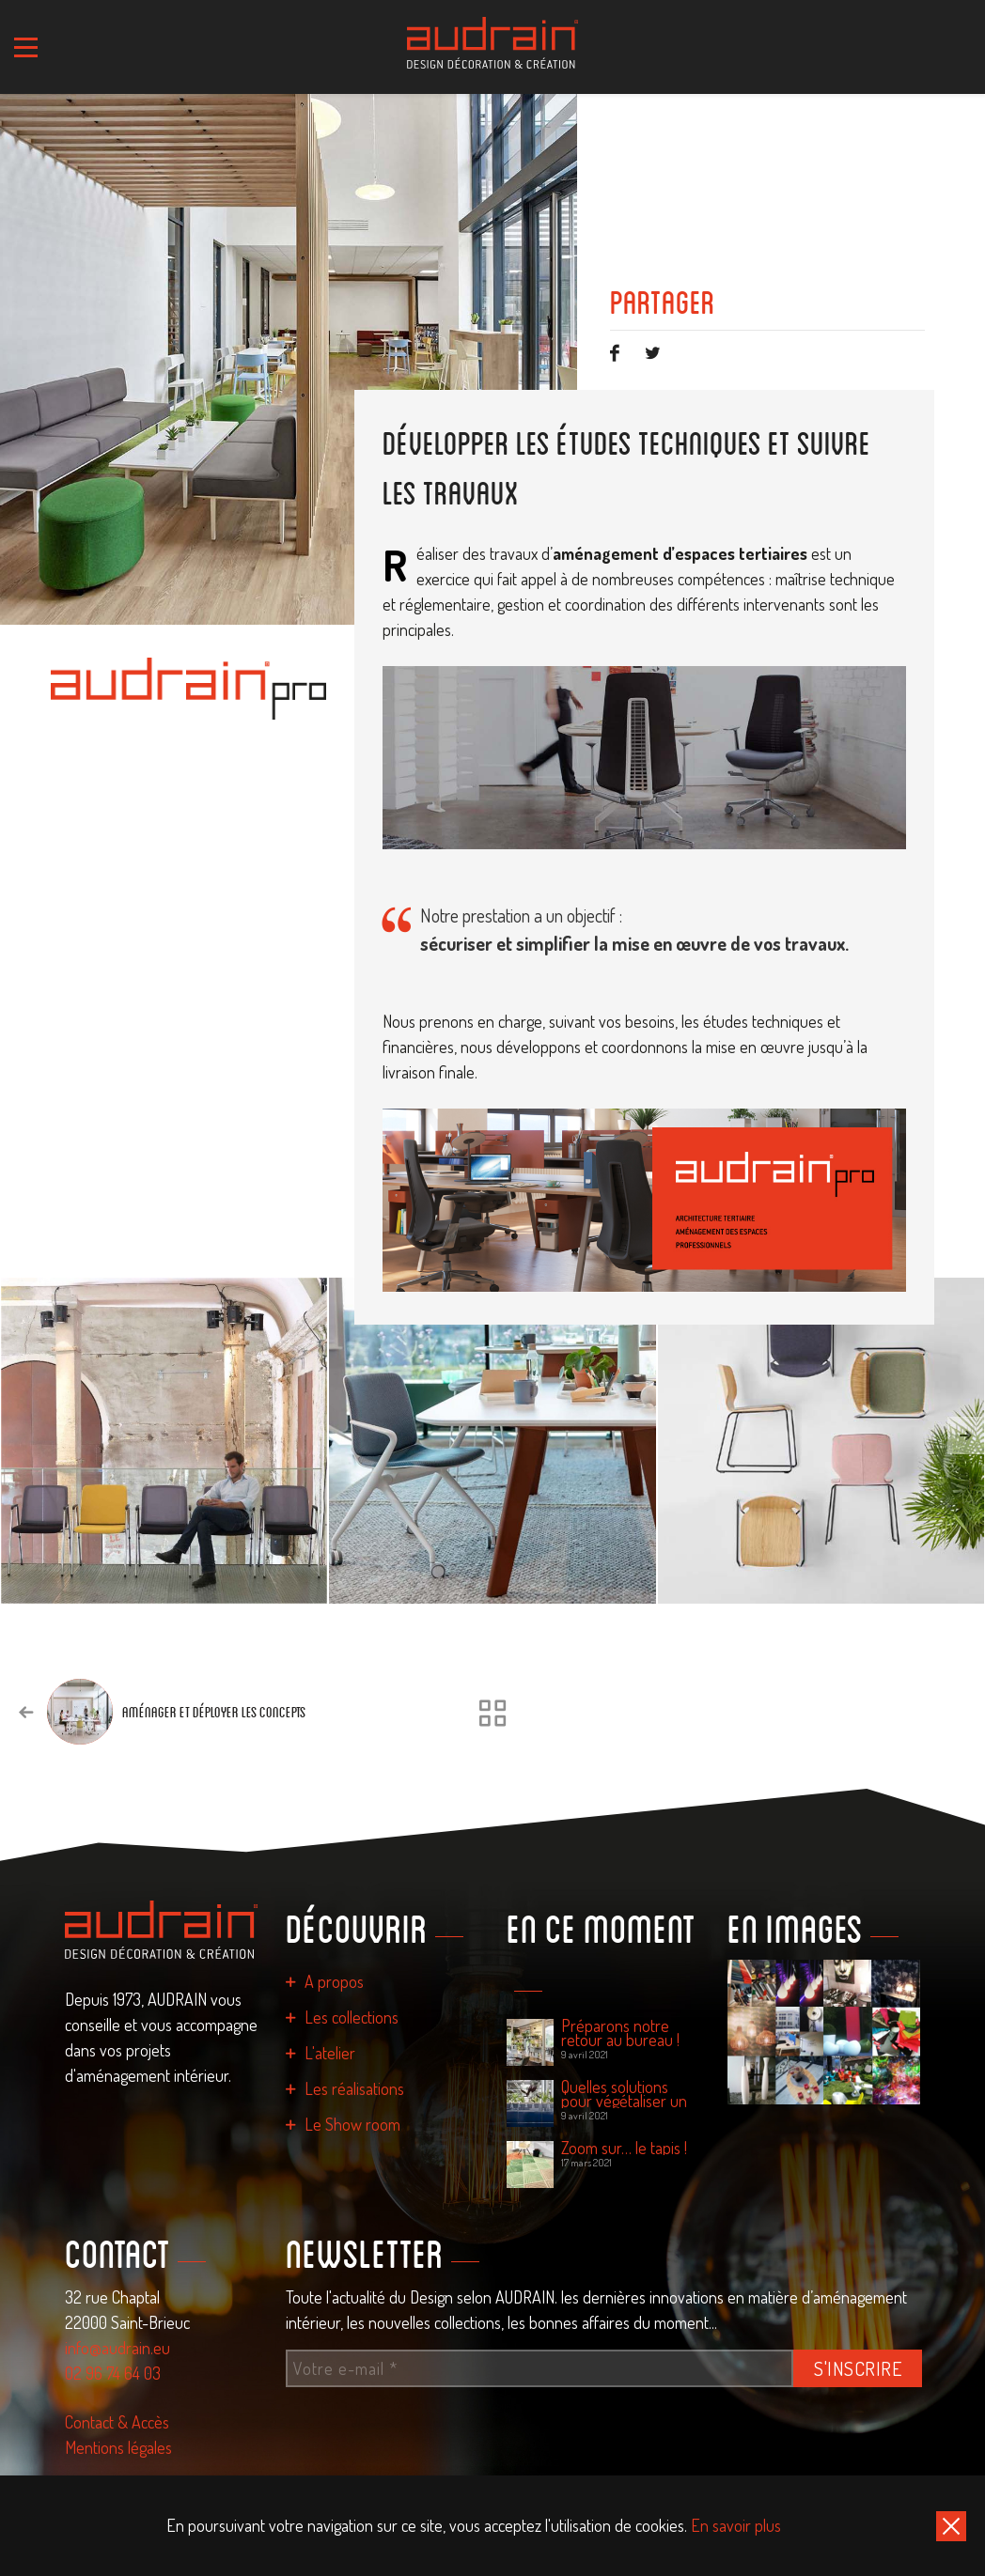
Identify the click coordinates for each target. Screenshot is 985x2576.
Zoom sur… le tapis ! (624, 2148)
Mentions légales (118, 2447)
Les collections (352, 2017)
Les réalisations (354, 2088)
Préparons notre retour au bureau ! (620, 2033)
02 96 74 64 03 (113, 2373)
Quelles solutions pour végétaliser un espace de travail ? (624, 2094)
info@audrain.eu (117, 2347)
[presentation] (966, 1435)
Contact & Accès (117, 2422)
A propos (334, 1981)
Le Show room (352, 2124)
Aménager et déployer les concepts (213, 1711)
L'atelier (330, 2052)
